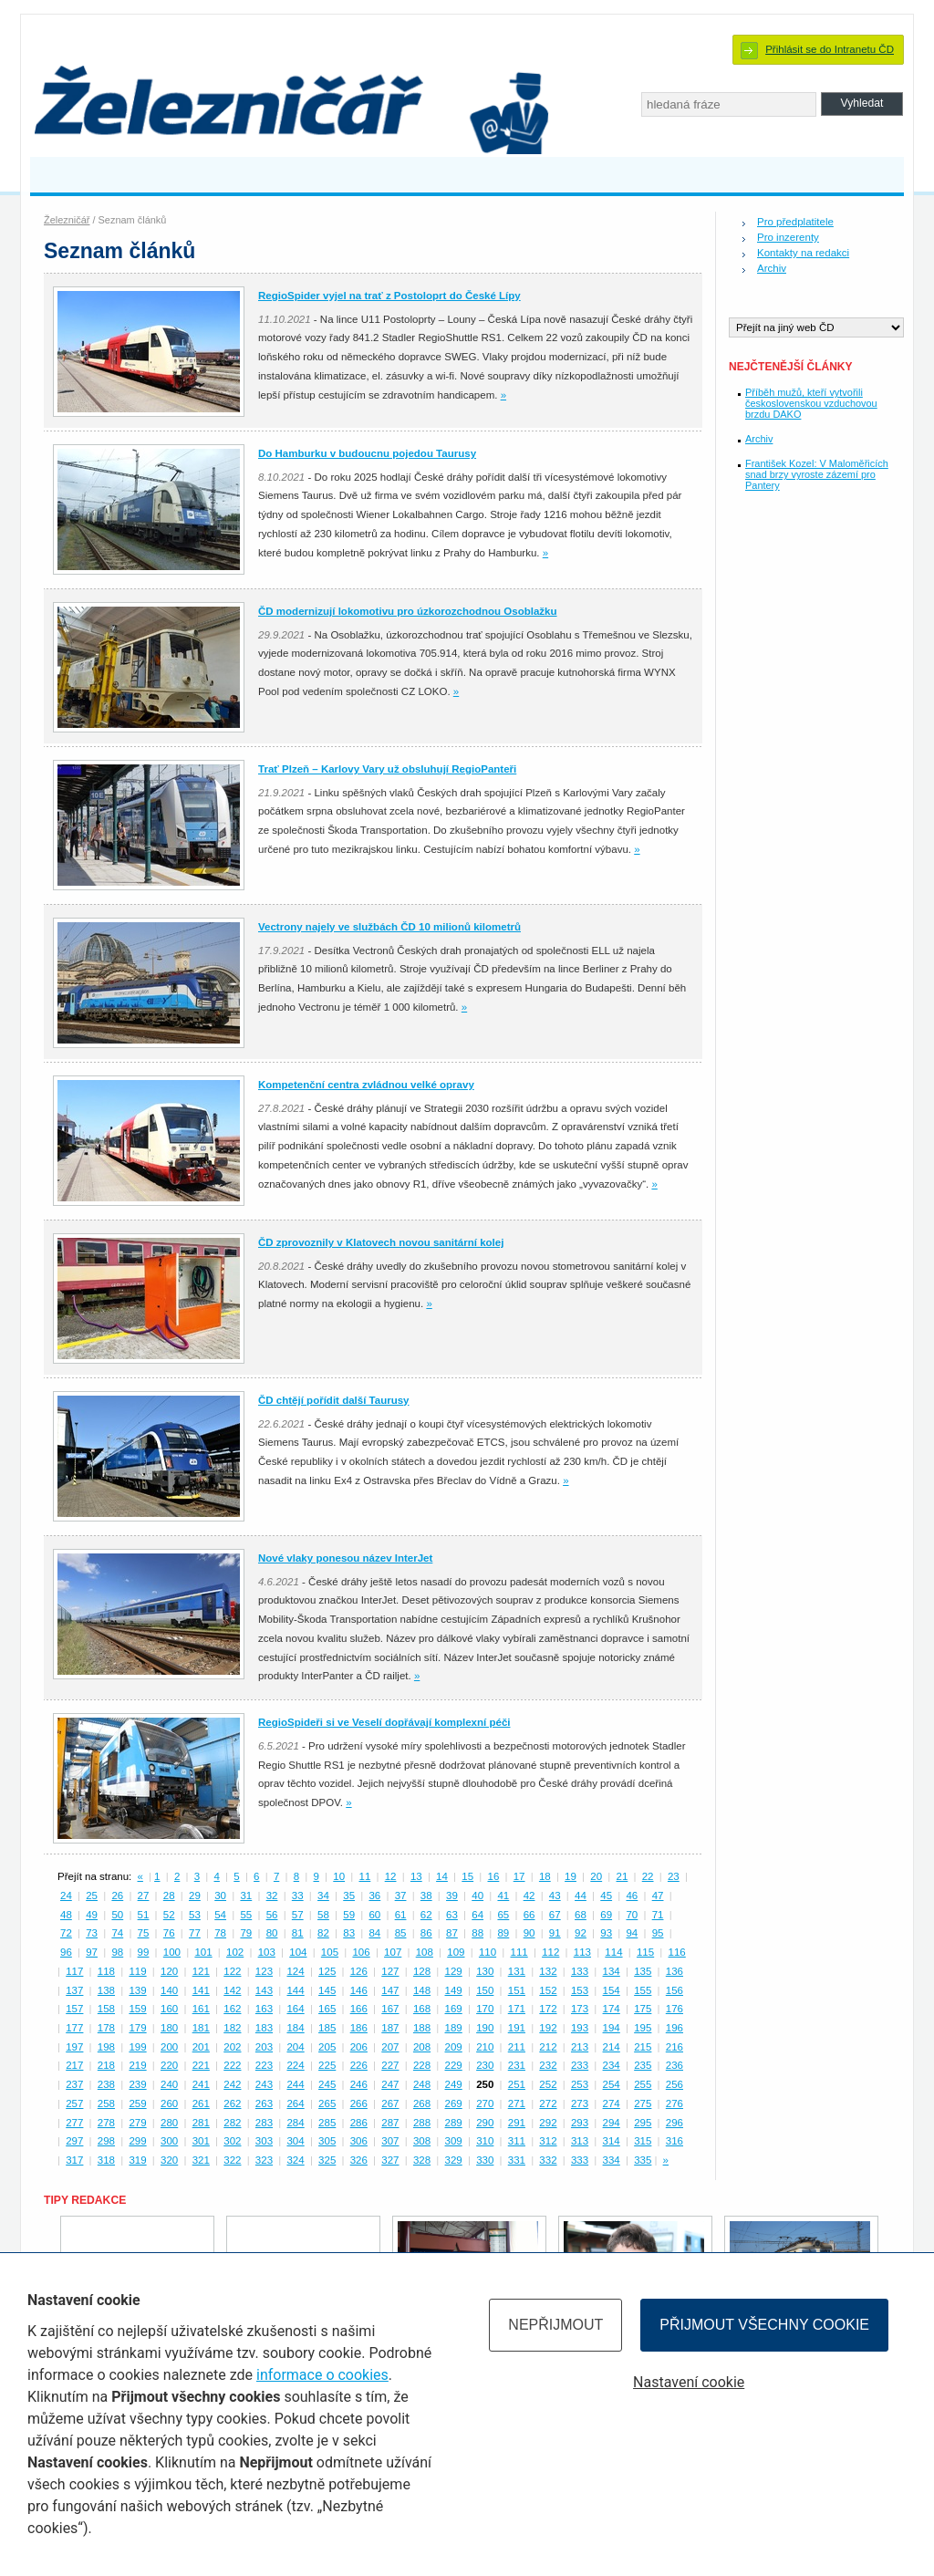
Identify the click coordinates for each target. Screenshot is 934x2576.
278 (106, 2122)
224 (295, 2065)
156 (674, 1990)
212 (547, 2046)
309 (453, 2140)
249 (453, 2084)
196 (674, 2027)
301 (201, 2140)
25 (92, 1895)
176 (674, 2008)
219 (137, 2065)
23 (674, 1876)
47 (658, 1895)
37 (401, 1895)
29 (195, 1895)
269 (453, 2103)
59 (349, 1914)
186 (359, 2027)
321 (201, 2160)
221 (201, 2065)
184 (295, 2027)
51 (144, 1914)
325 (327, 2160)
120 (169, 1971)
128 (422, 1971)
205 (327, 2046)
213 (579, 2046)
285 (327, 2122)
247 (390, 2084)
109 (455, 1952)
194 (611, 2027)
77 (195, 1932)
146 (359, 1990)
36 (374, 1895)
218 (106, 2065)
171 (516, 2008)
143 (264, 1990)
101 (203, 1952)
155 (642, 1990)
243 (264, 2084)
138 (106, 1990)
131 (516, 1971)
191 (516, 2027)
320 (169, 2160)
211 (516, 2046)
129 (453, 1971)
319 (137, 2160)
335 (642, 2160)
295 (642, 2122)
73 (92, 1932)
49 (92, 1914)
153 (579, 1990)
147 (390, 1990)
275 (642, 2103)
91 (555, 1932)
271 (516, 2103)
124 (295, 1971)
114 (613, 1952)
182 (232, 2027)
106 (360, 1952)
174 (611, 2008)
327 (390, 2160)
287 (390, 2122)
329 (453, 2160)
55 (246, 1914)
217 (74, 2065)
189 (453, 2027)
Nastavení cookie (688, 2382)
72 (66, 1932)
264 (295, 2103)
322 (232, 2160)
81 (298, 1932)
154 (611, 1990)
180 (169, 2027)
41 (503, 1895)
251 (516, 2084)
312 (547, 2140)
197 (74, 2046)
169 (453, 2008)
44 (580, 1895)
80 (272, 1932)
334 (611, 2160)
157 (74, 2008)
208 (422, 2046)
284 (295, 2122)
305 (327, 2140)
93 (606, 1932)
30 (220, 1895)
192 (547, 2027)
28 (169, 1895)
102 (235, 1952)
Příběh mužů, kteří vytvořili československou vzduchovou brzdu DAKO (811, 403)
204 (295, 2046)
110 (487, 1952)
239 (137, 2084)
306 (359, 2140)
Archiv (771, 268)
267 (390, 2103)
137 (74, 1990)
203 (264, 2046)
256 (674, 2084)
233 (579, 2065)
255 (642, 2084)
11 (364, 1876)
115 (645, 1952)
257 (74, 2103)
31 (246, 1895)
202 (232, 2046)
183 (264, 2027)
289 (453, 2122)
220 (169, 2065)
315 (642, 2140)
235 (642, 2065)
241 (201, 2084)
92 (580, 1932)
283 (264, 2122)
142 (232, 1990)
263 (264, 2103)
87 (452, 1932)
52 (169, 1914)
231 (516, 2065)
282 (232, 2122)
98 (117, 1952)
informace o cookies (322, 2375)
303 (264, 2140)
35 (349, 1895)
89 (503, 1932)
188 (422, 2027)
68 (580, 1914)
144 (295, 1990)
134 (611, 1971)
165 (327, 2008)
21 (622, 1876)
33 (298, 1895)
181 (201, 2027)
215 (642, 2046)
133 (579, 1971)
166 (359, 2008)
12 (391, 1876)
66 (529, 1914)
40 (477, 1895)
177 (74, 2027)
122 (232, 1971)
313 (579, 2140)
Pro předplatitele (795, 221)
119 (137, 1971)
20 (596, 1876)
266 (359, 2103)
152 (547, 1990)
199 (137, 2046)
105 (329, 1952)
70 (632, 1914)
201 (201, 2046)
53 (195, 1914)
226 (359, 2065)
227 (390, 2065)
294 (611, 2122)
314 (611, 2140)
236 (674, 2065)
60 (374, 1914)
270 (484, 2103)
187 (390, 2027)
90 (529, 1932)
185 (327, 2027)
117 (74, 1971)
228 (422, 2065)
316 (674, 2140)
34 (323, 1895)
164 (295, 2008)
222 (232, 2065)
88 (477, 1932)
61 (401, 1914)
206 (359, 2046)
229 (453, 2065)
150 (484, 1990)
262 (232, 2103)
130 (484, 1971)
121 (201, 1971)
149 (453, 1990)
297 (74, 2140)
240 (169, 2084)
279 (137, 2122)
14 (442, 1876)
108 (424, 1952)
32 (272, 1895)
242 (232, 2084)
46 (632, 1895)
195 (642, 2027)
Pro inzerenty (788, 237)
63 (452, 1914)
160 (169, 2008)
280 (169, 2122)
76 (169, 1932)
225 (327, 2065)
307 (390, 2140)
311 (516, 2140)
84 (374, 1932)
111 (519, 1952)
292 (547, 2122)
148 (422, 1990)
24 (66, 1895)
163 (264, 2008)
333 (579, 2160)
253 (579, 2084)
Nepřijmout (555, 2324)
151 (516, 1990)
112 (550, 1952)
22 (648, 1876)
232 (547, 2065)
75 (144, 1932)
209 (453, 2046)
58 (323, 1914)
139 (137, 1990)
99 (144, 1952)
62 (426, 1914)
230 (484, 2065)
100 (172, 1952)
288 (422, 2122)
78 (220, 1932)
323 (264, 2160)
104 (297, 1952)
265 (327, 2103)
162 (232, 2008)
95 (658, 1932)
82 (323, 1932)
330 (484, 2160)
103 (266, 1952)
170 (484, 2008)
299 (137, 2140)
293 (579, 2122)
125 (327, 1971)
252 (547, 2084)
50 (117, 1914)
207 (390, 2046)
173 (579, 2008)
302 (232, 2140)
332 (547, 2160)
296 (674, 2122)
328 (422, 2160)
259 (137, 2103)
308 (422, 2140)
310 (484, 2140)
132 (547, 1971)
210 (484, 2046)
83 (349, 1932)
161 (201, 2008)
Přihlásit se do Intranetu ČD (829, 49)
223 (264, 2065)
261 (201, 2103)
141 (201, 1990)
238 (106, 2084)
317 (74, 2160)
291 (516, 2122)
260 (169, 2103)
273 (579, 2103)
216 (674, 2046)
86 (426, 1932)
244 (295, 2084)
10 (339, 1876)
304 (295, 2140)
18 (545, 1876)
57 (298, 1914)
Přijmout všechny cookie (764, 2324)
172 (547, 2008)
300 (169, 2140)
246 (359, 2084)
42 (529, 1895)
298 (106, 2140)
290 (484, 2122)
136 (674, 1971)
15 (467, 1876)
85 (401, 1932)
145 (327, 1990)
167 (390, 2008)
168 (422, 2008)
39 (452, 1895)
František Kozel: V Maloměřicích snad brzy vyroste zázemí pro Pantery (816, 474)
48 (66, 1914)
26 (117, 1895)
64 (477, 1914)
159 (137, 2008)
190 (484, 2027)
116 (677, 1952)
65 (503, 1914)
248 (422, 2084)
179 (137, 2027)
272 (547, 2103)
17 (519, 1876)
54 (220, 1914)
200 (169, 2046)
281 (201, 2122)
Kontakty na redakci (803, 252)
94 (632, 1932)
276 (674, 2103)
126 (359, 1971)
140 (169, 1990)
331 (516, 2160)
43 (555, 1895)
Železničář (66, 219)
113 (582, 1952)
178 (106, 2027)
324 (295, 2160)
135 (642, 1971)
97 (92, 1952)
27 (144, 1895)
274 (611, 2103)
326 (359, 2160)
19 (570, 1876)
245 (327, 2084)
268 (422, 2103)
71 (658, 1914)
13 (416, 1876)
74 (117, 1932)
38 (426, 1895)
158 (106, 2008)
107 (392, 1952)
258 (106, 2103)
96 (66, 1952)
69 (606, 1914)
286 (359, 2122)
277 (74, 2122)
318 (106, 2160)
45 (606, 1895)
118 (106, 1971)
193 (579, 2027)
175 (642, 2008)
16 (494, 1876)
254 (611, 2084)
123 (264, 1971)
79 (246, 1932)
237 (74, 2084)
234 (611, 2065)
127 (390, 1971)
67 (555, 1914)
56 (272, 1914)
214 (611, 2046)
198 (106, 2046)
